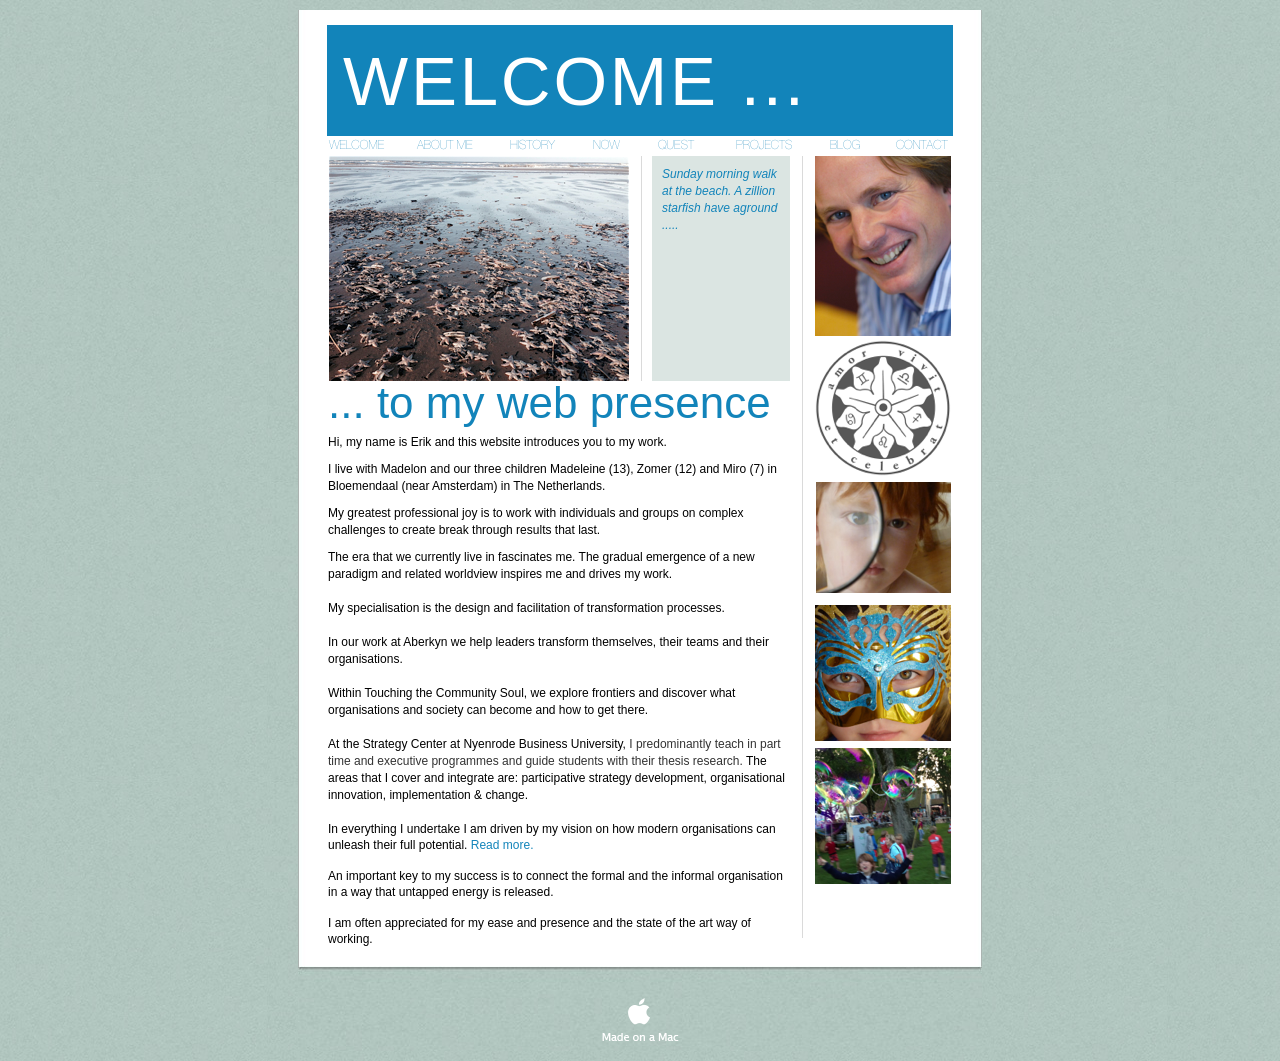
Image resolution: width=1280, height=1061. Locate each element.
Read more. (502, 845)
